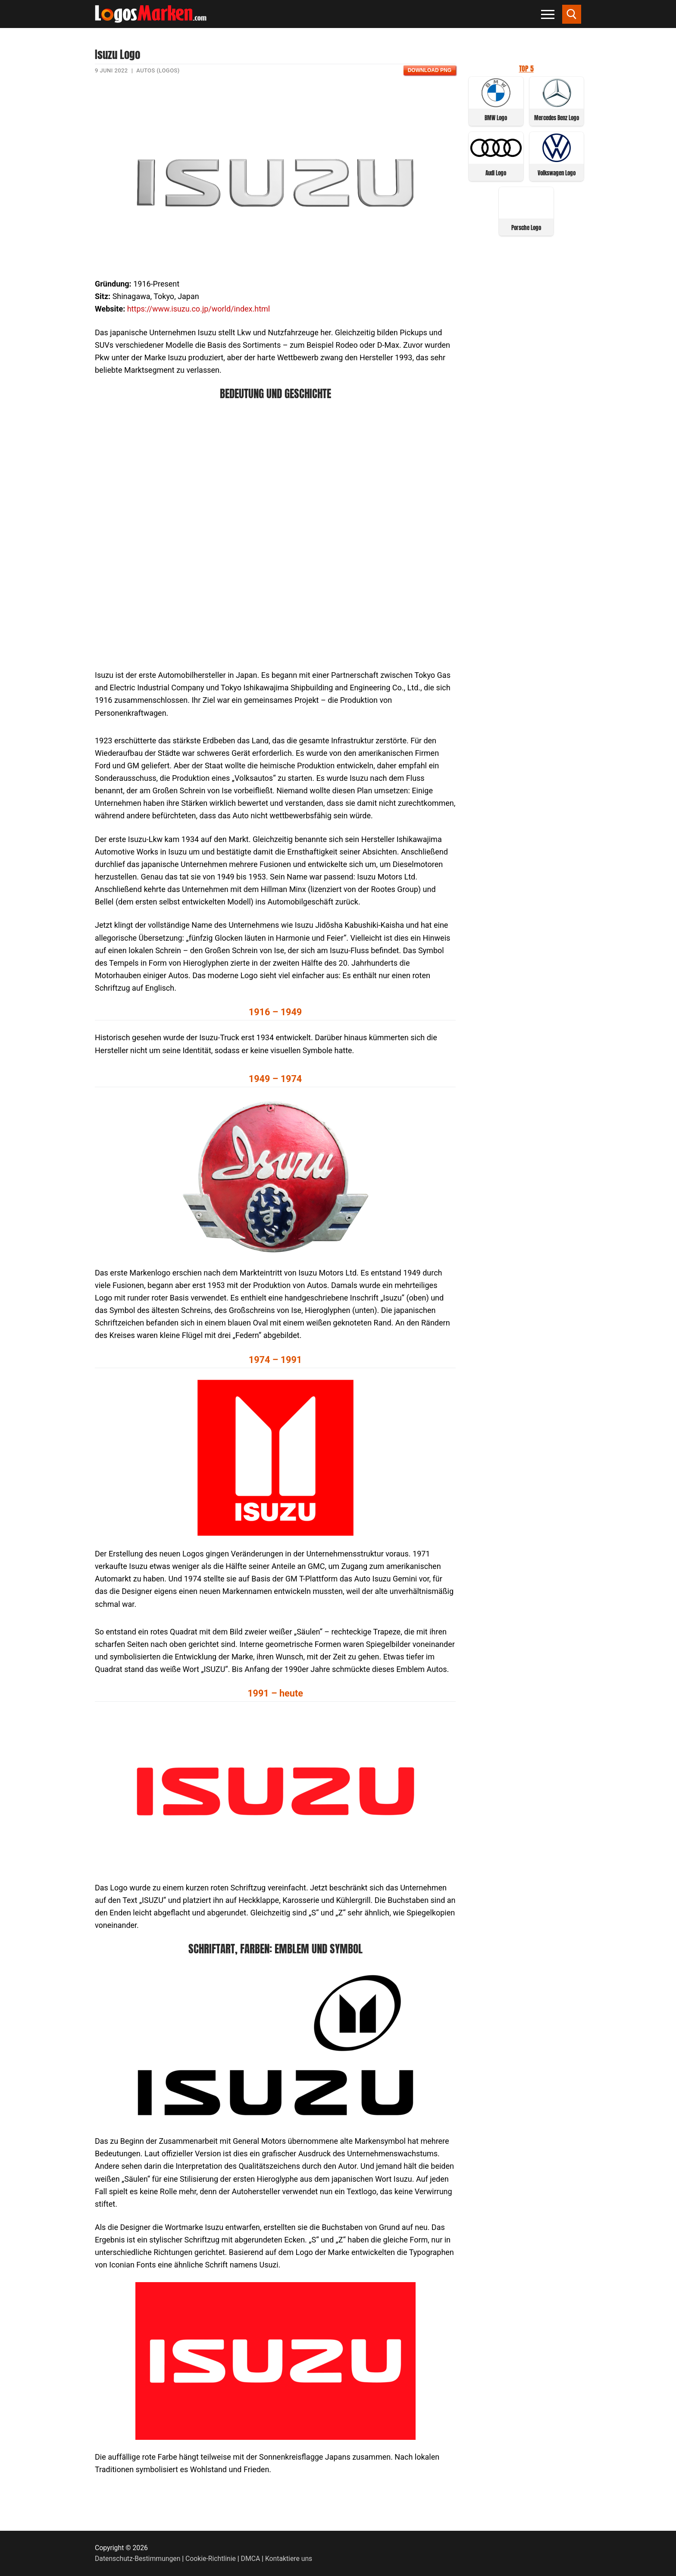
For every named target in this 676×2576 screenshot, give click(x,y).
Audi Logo (495, 173)
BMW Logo (496, 118)
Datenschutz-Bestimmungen (137, 2558)
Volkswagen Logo (557, 173)
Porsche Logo (526, 228)
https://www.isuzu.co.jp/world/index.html (198, 308)
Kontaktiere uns (288, 2558)
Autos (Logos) (157, 70)
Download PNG (429, 70)
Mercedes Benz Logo (556, 118)
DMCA (250, 2558)
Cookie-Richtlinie (210, 2558)
